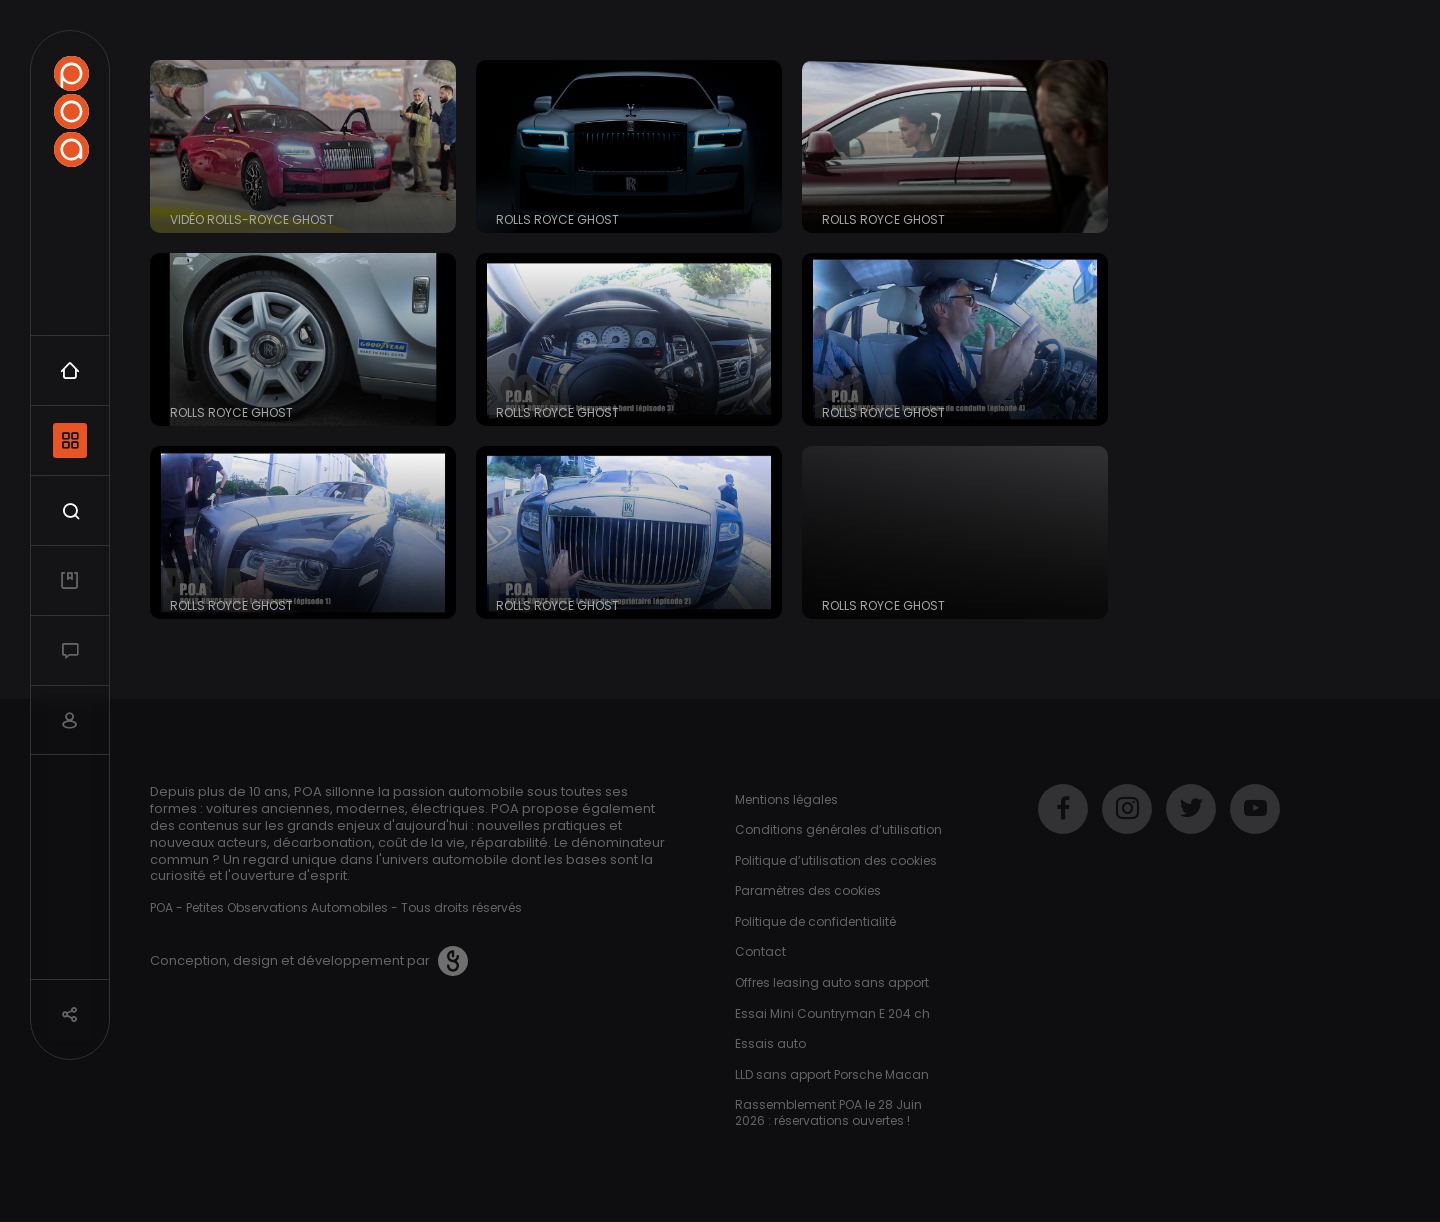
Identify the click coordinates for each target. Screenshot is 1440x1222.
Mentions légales (786, 799)
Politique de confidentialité (815, 921)
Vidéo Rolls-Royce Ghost (252, 219)
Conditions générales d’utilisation (838, 829)
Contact (760, 951)
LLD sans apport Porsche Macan (832, 1074)
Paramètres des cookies (808, 890)
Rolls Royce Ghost (557, 219)
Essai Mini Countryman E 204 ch (832, 1013)
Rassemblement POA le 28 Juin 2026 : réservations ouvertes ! (828, 1112)
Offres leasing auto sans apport (832, 982)
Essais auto (770, 1043)
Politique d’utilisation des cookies (836, 860)
